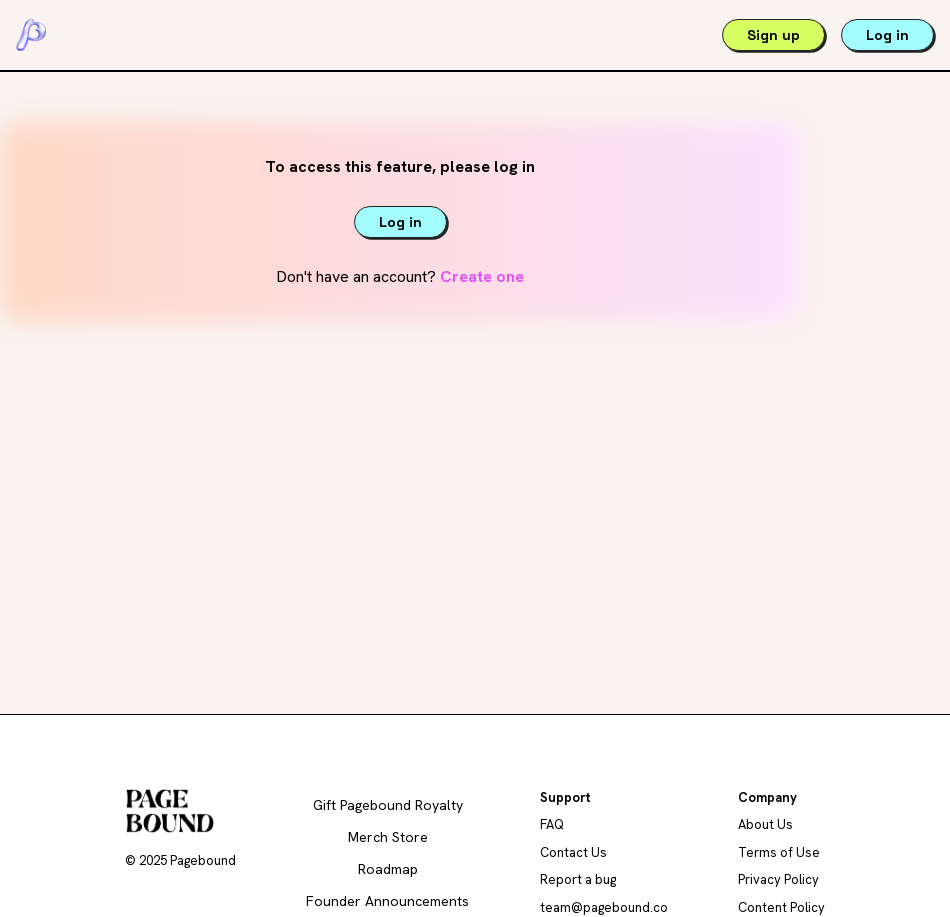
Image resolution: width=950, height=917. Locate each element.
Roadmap (388, 869)
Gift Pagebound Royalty (388, 805)
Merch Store (388, 837)
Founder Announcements (387, 901)
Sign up (773, 35)
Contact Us (573, 852)
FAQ (552, 824)
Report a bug (578, 879)
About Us (765, 824)
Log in (887, 35)
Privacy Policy (778, 879)
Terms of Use (779, 852)
